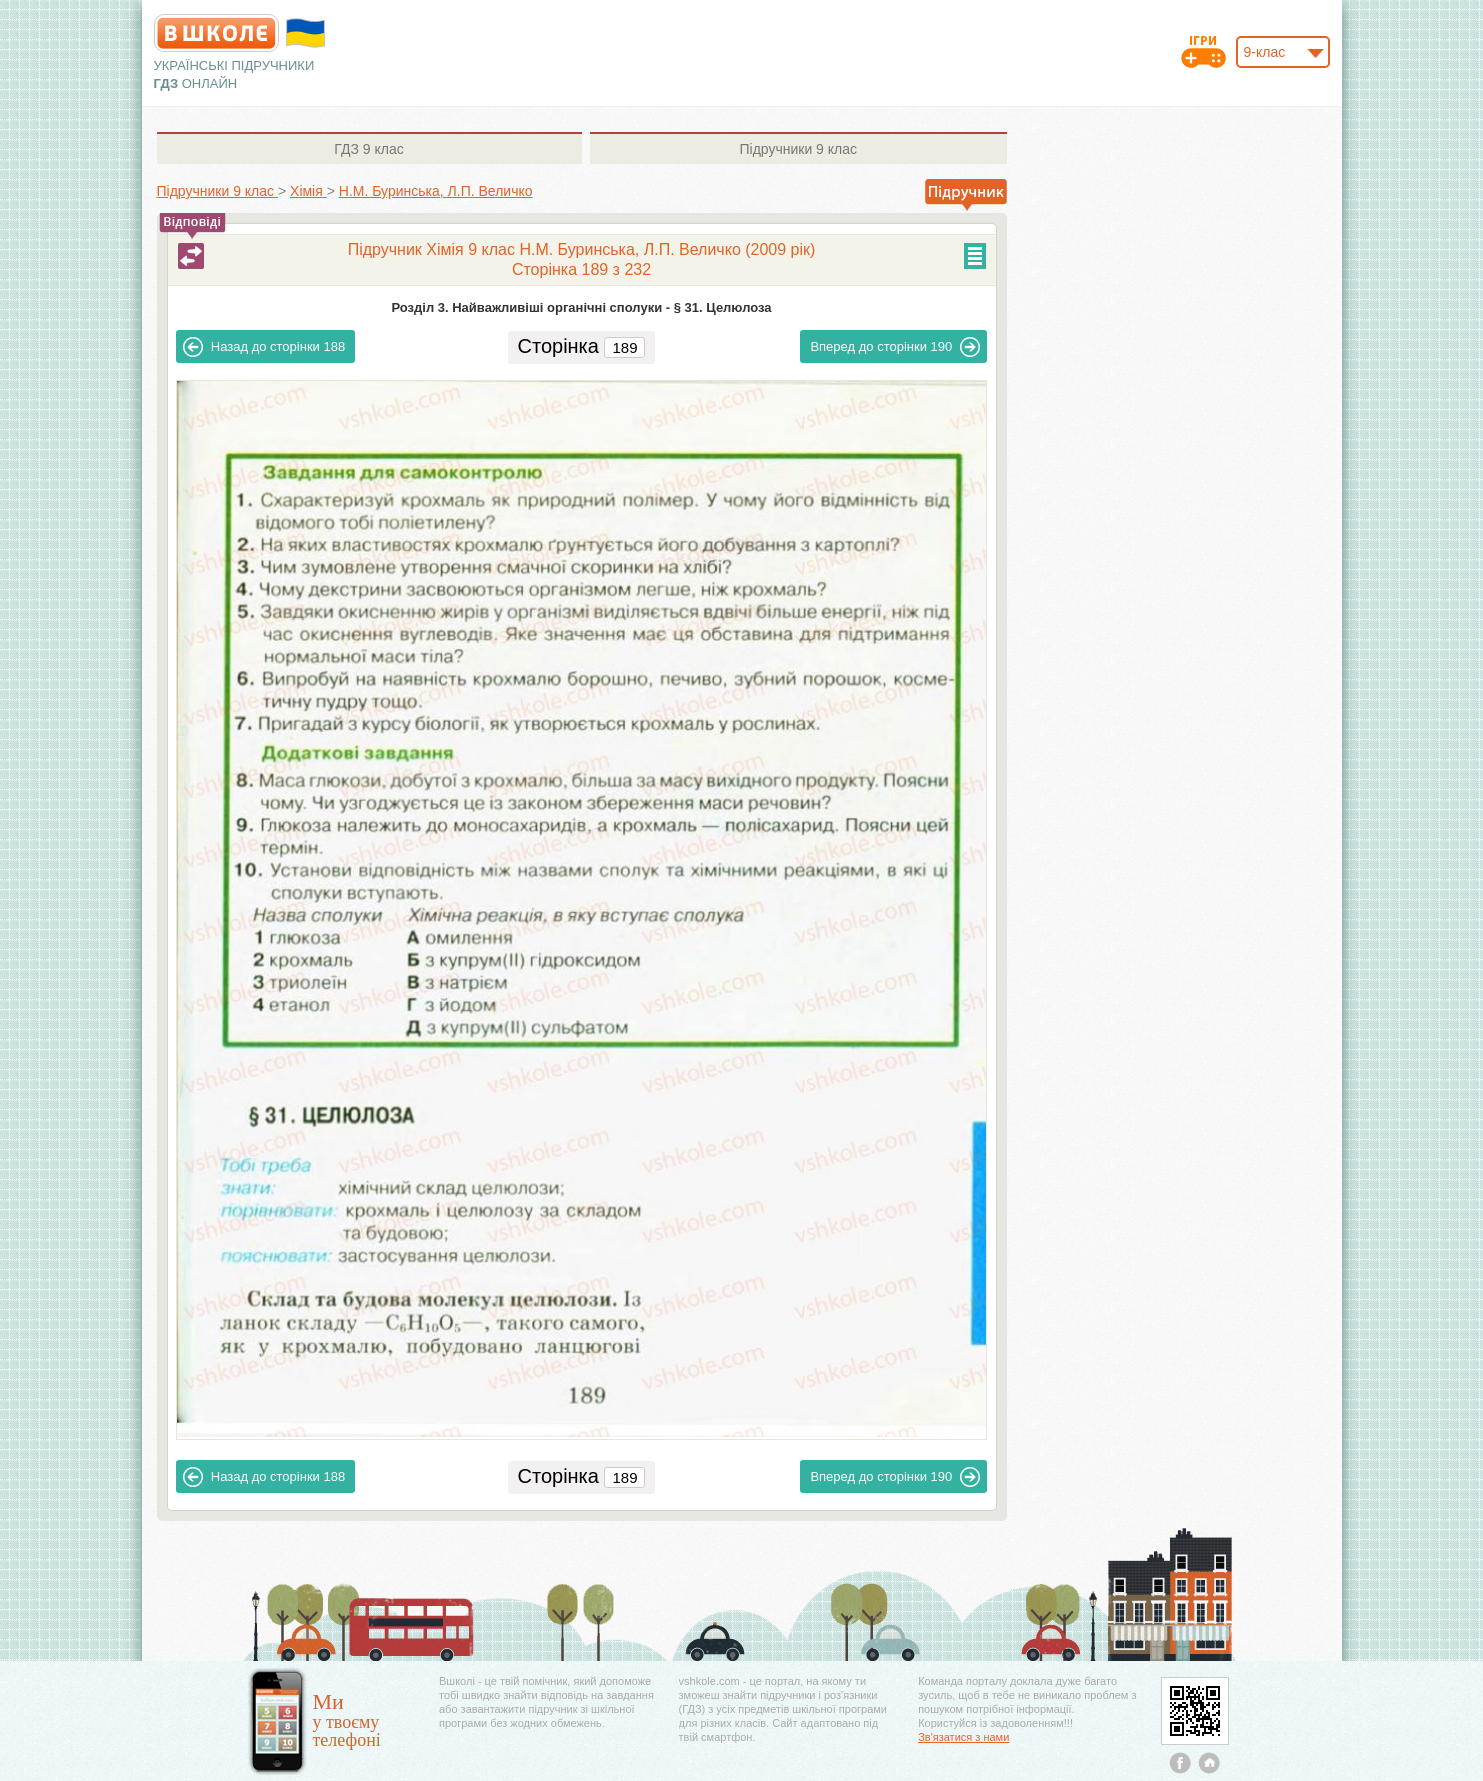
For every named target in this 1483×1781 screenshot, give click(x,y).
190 (895, 347)
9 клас (368, 149)
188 (264, 347)
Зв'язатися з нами (963, 1737)
